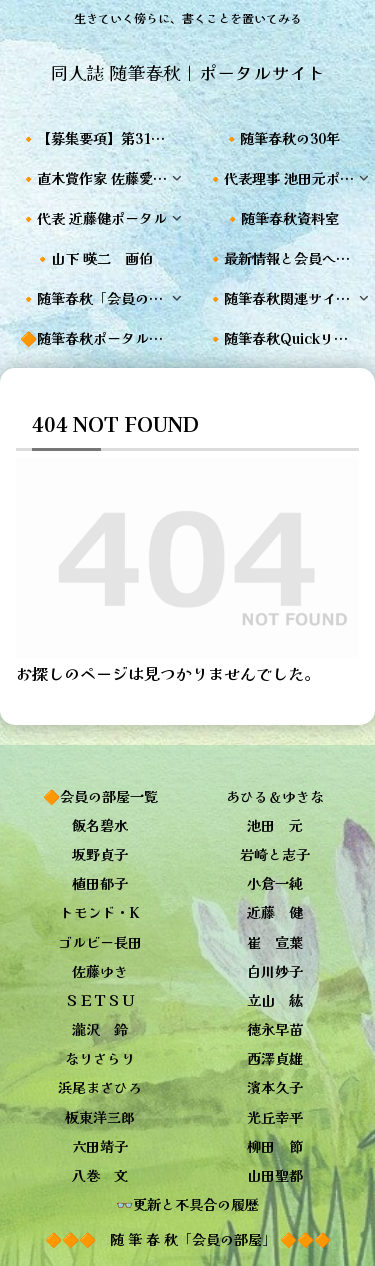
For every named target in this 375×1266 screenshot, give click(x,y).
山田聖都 (275, 1175)
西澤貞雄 (275, 1058)
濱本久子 (275, 1087)
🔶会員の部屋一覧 (100, 796)
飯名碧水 (100, 825)
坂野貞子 (100, 854)
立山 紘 (275, 1000)
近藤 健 (275, 912)
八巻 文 (100, 1175)
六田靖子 (100, 1146)
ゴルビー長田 (100, 942)
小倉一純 (275, 883)
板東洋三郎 (100, 1117)
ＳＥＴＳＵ (100, 1000)
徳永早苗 (275, 1029)
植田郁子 (100, 883)
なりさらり (100, 1058)
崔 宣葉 (275, 942)
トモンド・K (100, 912)
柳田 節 (275, 1146)
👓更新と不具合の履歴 (187, 1204)
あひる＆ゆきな (275, 796)
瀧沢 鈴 (100, 1029)
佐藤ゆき (100, 971)
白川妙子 (275, 971)
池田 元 (275, 825)
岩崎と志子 (275, 854)
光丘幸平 (275, 1117)
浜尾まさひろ (100, 1087)
